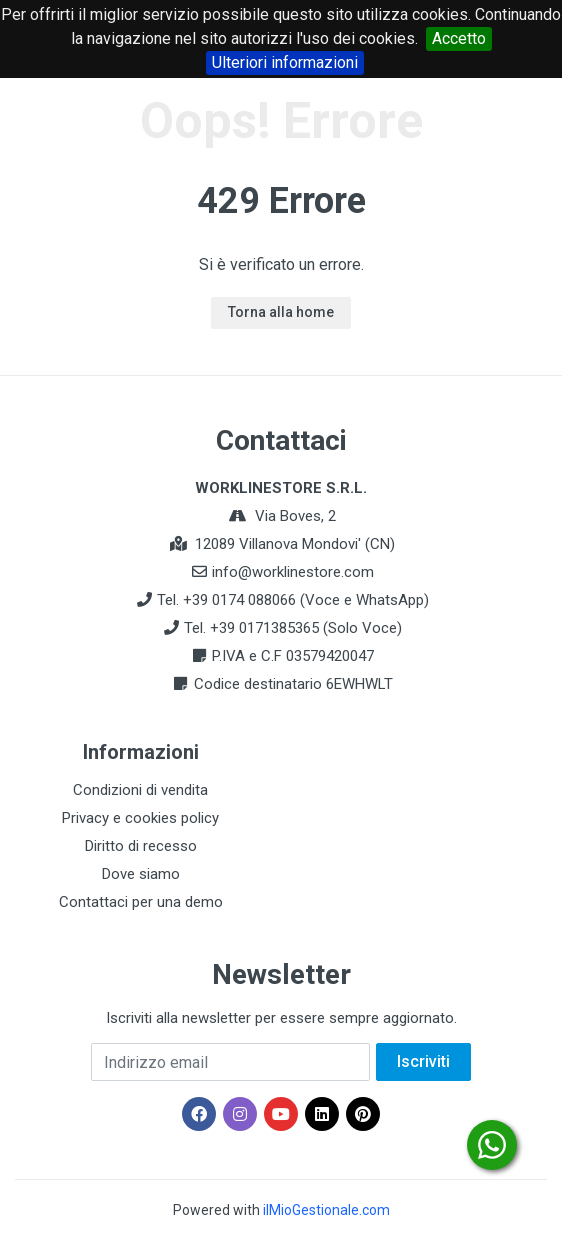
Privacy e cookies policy (140, 818)
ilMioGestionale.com (326, 1210)
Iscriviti (423, 1061)
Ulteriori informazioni (285, 62)
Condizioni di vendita (140, 790)
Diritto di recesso (141, 846)
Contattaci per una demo (141, 902)
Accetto (459, 38)
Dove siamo (141, 874)
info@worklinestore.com (293, 572)
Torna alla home (281, 312)
